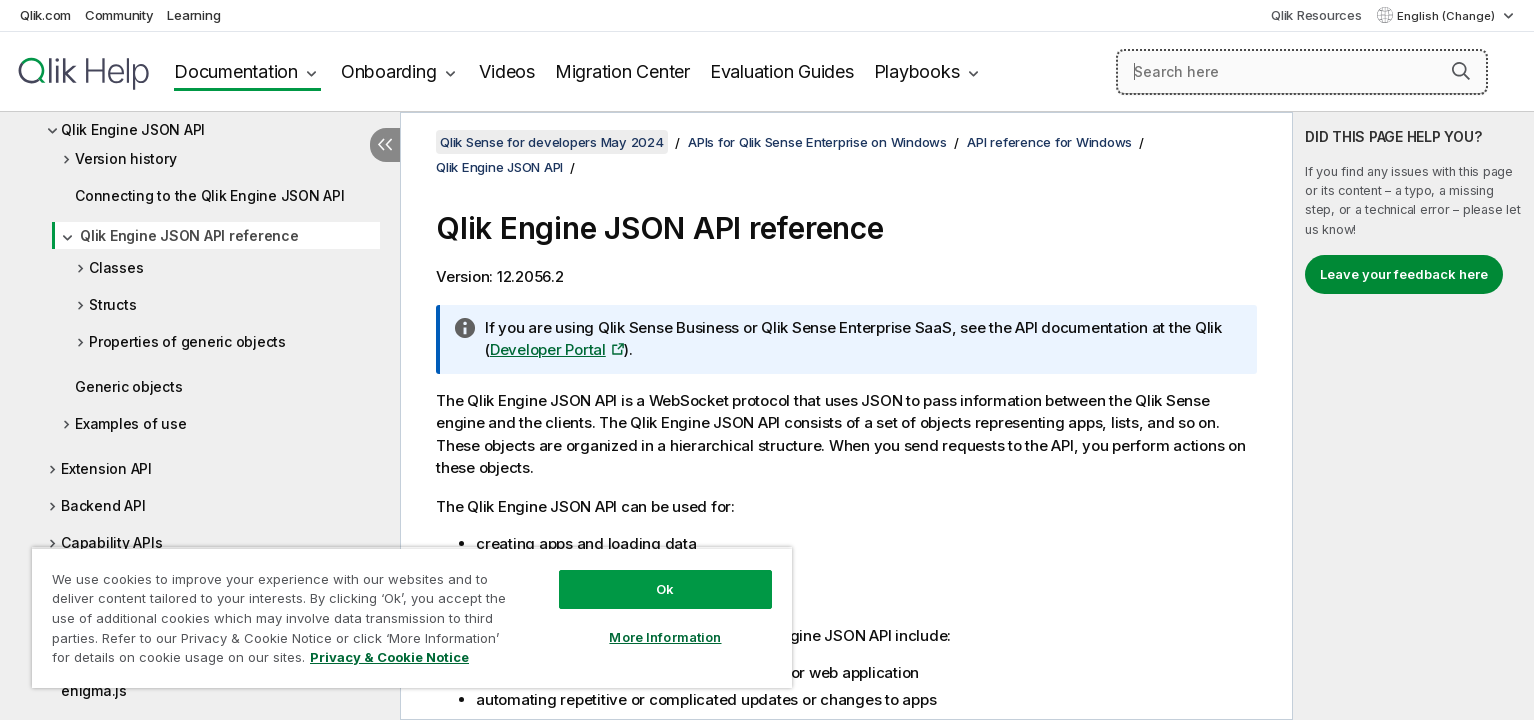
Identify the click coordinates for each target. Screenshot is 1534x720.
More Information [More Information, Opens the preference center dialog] (665, 637)
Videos (507, 71)
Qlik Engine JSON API (133, 129)
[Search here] (1302, 72)
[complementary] (1413, 416)
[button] (1461, 71)
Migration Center (622, 71)
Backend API (103, 505)
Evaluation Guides (782, 71)
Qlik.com (45, 15)
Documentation (236, 71)
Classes (116, 267)
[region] (412, 617)
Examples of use (130, 423)
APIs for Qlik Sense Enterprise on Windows (817, 142)
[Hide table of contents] (385, 145)
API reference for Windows (1049, 142)
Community (119, 15)
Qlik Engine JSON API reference (189, 235)
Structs (112, 304)
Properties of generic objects (187, 341)
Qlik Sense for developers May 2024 (552, 142)
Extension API (106, 468)
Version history (125, 158)
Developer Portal (548, 349)
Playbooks (917, 71)
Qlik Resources (1316, 15)
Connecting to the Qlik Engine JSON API (210, 195)
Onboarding (389, 71)
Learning (193, 15)
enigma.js (94, 690)
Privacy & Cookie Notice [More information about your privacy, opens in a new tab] (389, 657)
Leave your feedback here (1404, 274)
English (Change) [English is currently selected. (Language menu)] (1447, 16)
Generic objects (128, 386)
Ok (665, 589)
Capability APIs (111, 542)
